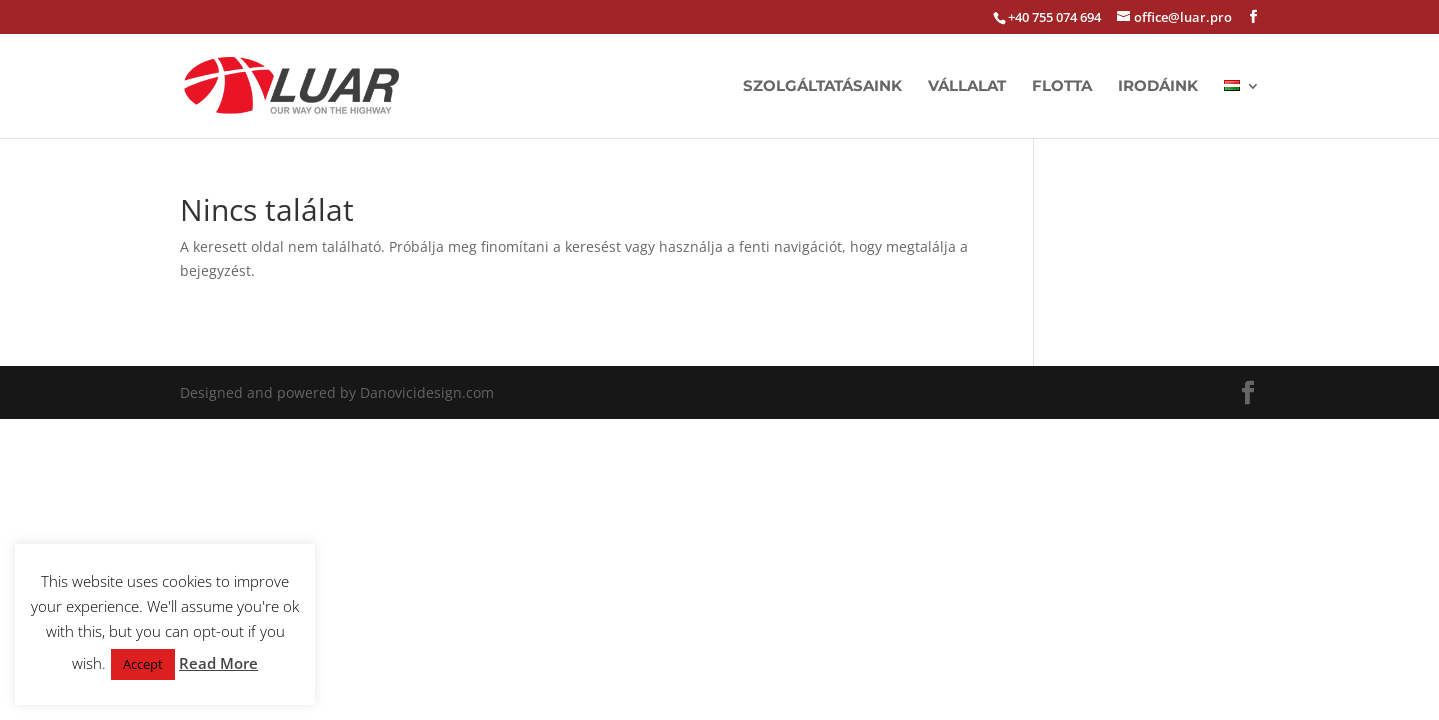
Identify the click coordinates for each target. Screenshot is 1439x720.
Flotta (1062, 87)
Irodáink (1158, 87)
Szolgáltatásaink (822, 87)
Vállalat (967, 87)
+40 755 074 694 (1054, 17)
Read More (218, 663)
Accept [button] (143, 664)
